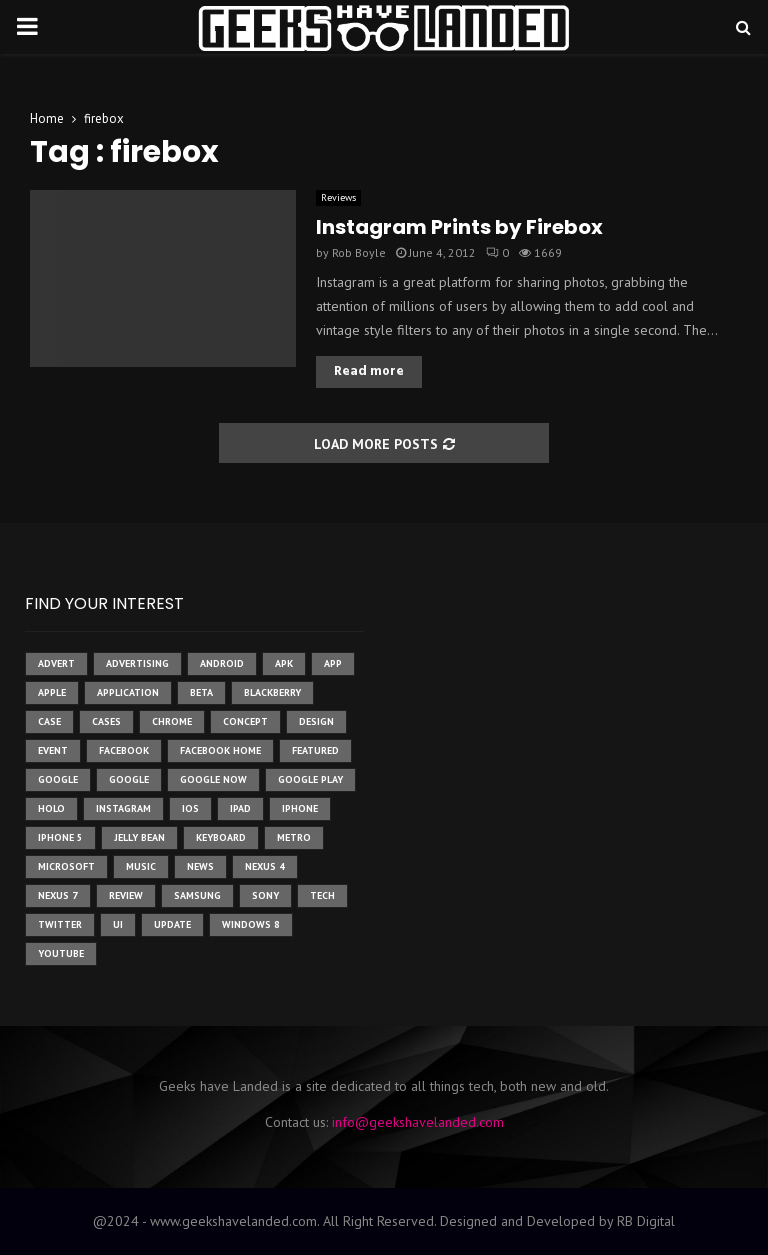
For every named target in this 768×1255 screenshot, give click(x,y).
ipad (240, 808)
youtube (61, 953)
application (128, 692)
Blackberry (272, 692)
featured (315, 750)
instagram (123, 808)
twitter (60, 924)
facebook (124, 750)
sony (265, 895)
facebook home (220, 750)
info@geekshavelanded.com (418, 1122)
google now (213, 779)
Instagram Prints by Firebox (459, 227)
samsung (197, 895)
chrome (172, 721)
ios (190, 808)
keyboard (221, 837)
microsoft (66, 866)
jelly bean (139, 837)
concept (245, 721)
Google (129, 779)
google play (310, 779)
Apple (52, 692)
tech (322, 895)
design (316, 721)
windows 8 (251, 924)
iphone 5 (60, 837)
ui (118, 924)
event (53, 750)
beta (201, 692)
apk (284, 663)
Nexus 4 (265, 866)
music (141, 866)
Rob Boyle (359, 252)
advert (56, 663)
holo (51, 808)
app (333, 663)
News (200, 866)
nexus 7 (58, 895)
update (172, 924)
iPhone (300, 808)
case (49, 721)
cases (106, 721)
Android (222, 663)
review (126, 895)
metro (294, 837)
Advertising (137, 663)
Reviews (338, 197)
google (58, 779)
